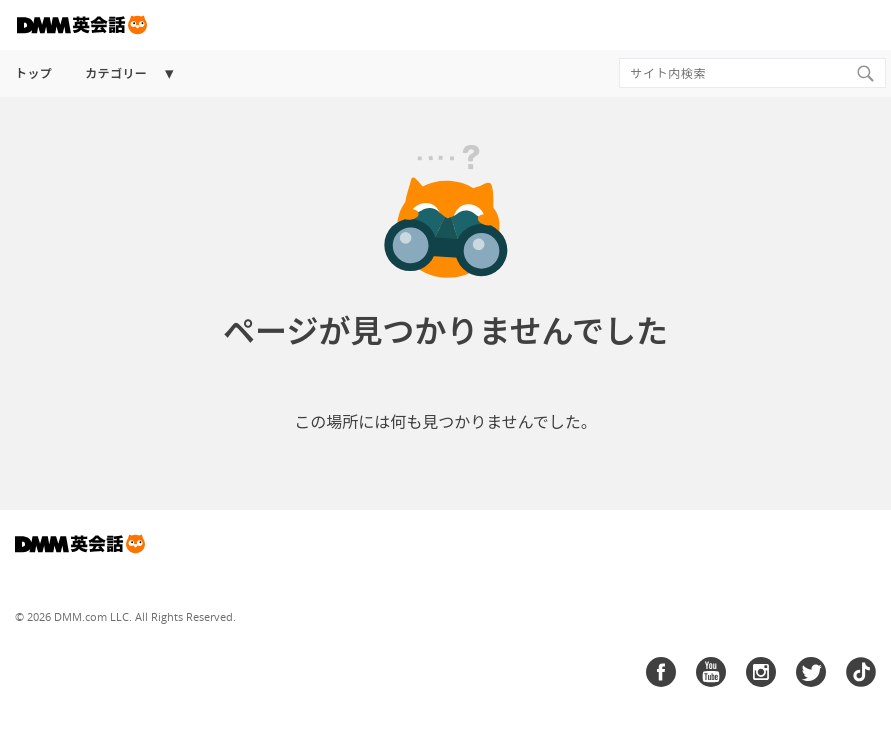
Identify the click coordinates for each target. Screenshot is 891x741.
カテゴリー (116, 73)
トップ (33, 73)
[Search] (865, 73)
